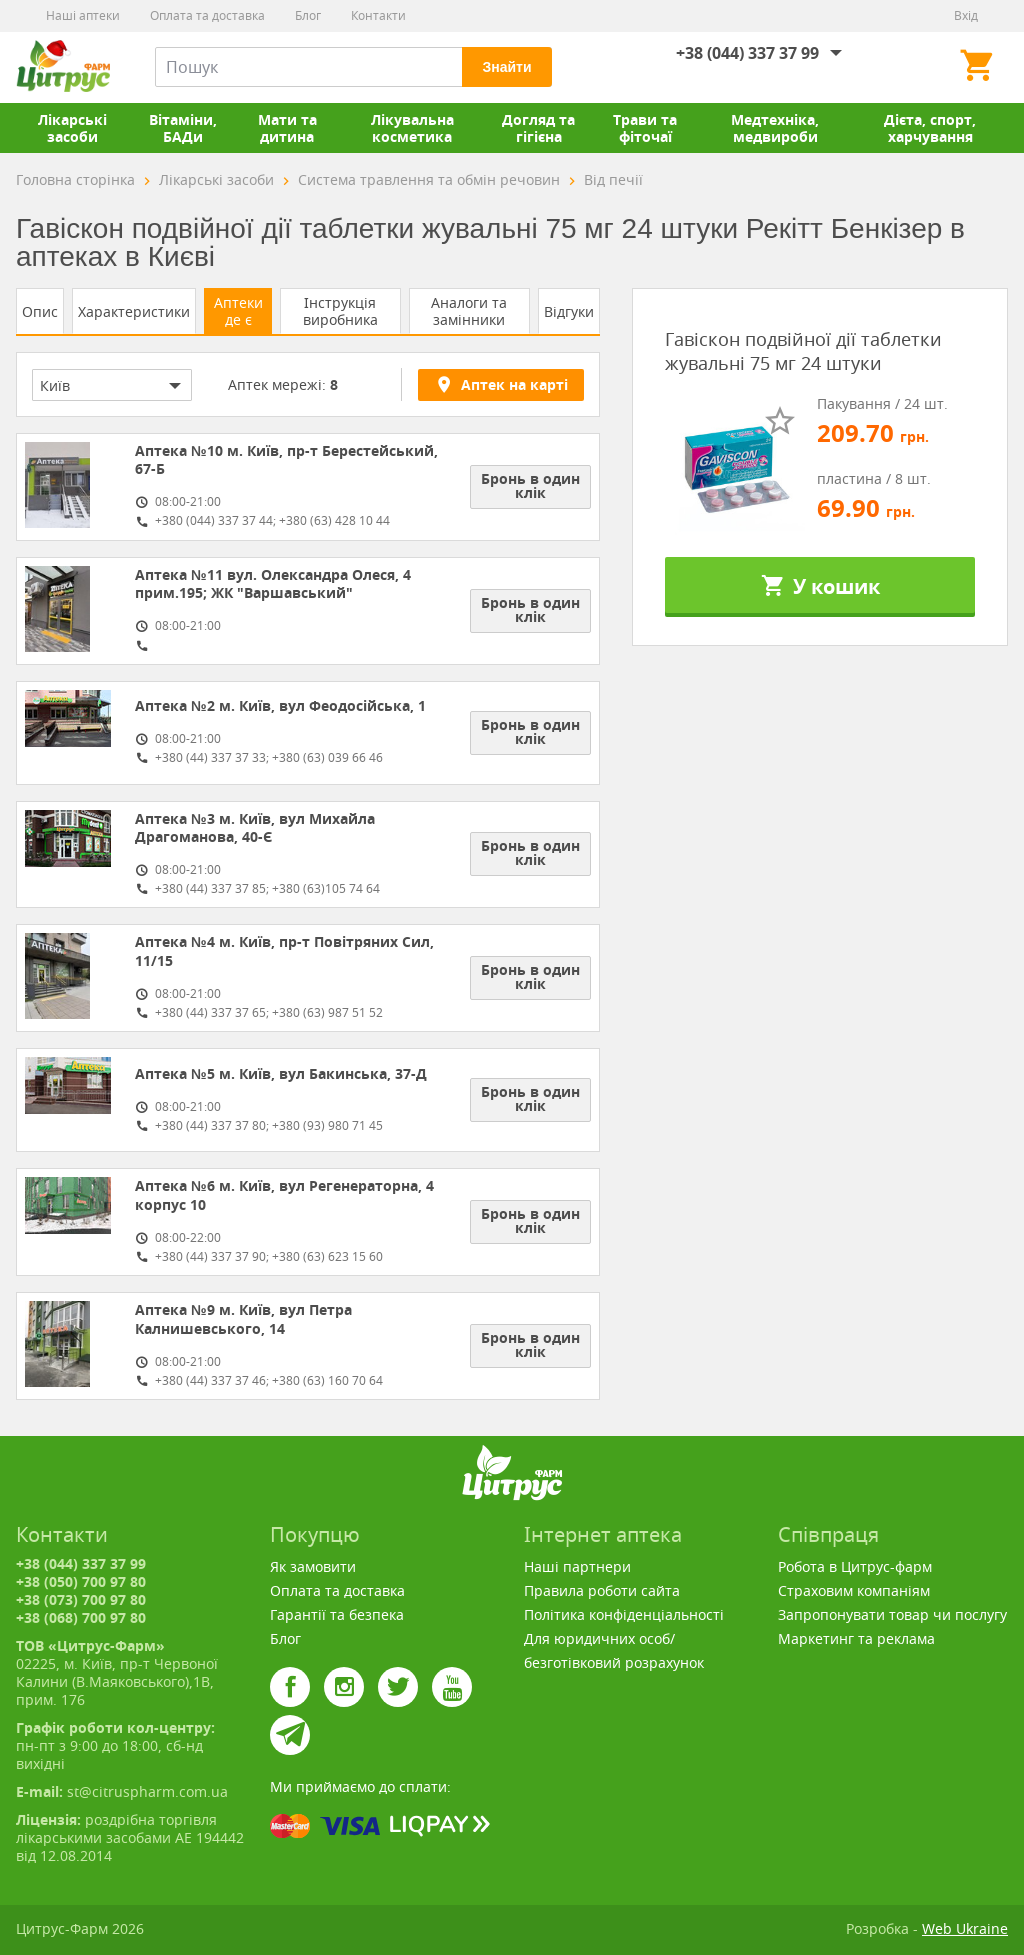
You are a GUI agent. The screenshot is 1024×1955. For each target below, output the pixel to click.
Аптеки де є (238, 311)
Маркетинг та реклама (856, 1638)
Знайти (506, 67)
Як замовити (313, 1566)
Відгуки (569, 311)
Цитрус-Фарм (63, 67)
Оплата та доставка (207, 15)
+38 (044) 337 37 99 (747, 53)
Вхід (966, 15)
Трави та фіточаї (645, 128)
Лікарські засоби (72, 128)
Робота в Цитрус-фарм (855, 1566)
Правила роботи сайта (602, 1590)
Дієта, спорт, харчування (930, 128)
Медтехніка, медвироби (775, 128)
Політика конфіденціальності (624, 1614)
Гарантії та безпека (337, 1614)
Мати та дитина (287, 128)
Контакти (378, 15)
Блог (308, 15)
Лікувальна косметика (412, 128)
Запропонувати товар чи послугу (892, 1614)
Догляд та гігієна (538, 128)
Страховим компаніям (854, 1590)
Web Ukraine (965, 1928)
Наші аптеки (83, 15)
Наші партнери (577, 1566)
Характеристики (134, 311)
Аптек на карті (501, 384)
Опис (40, 311)
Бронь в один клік (530, 485)
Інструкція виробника (340, 311)
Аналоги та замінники (469, 311)
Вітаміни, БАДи (183, 128)
